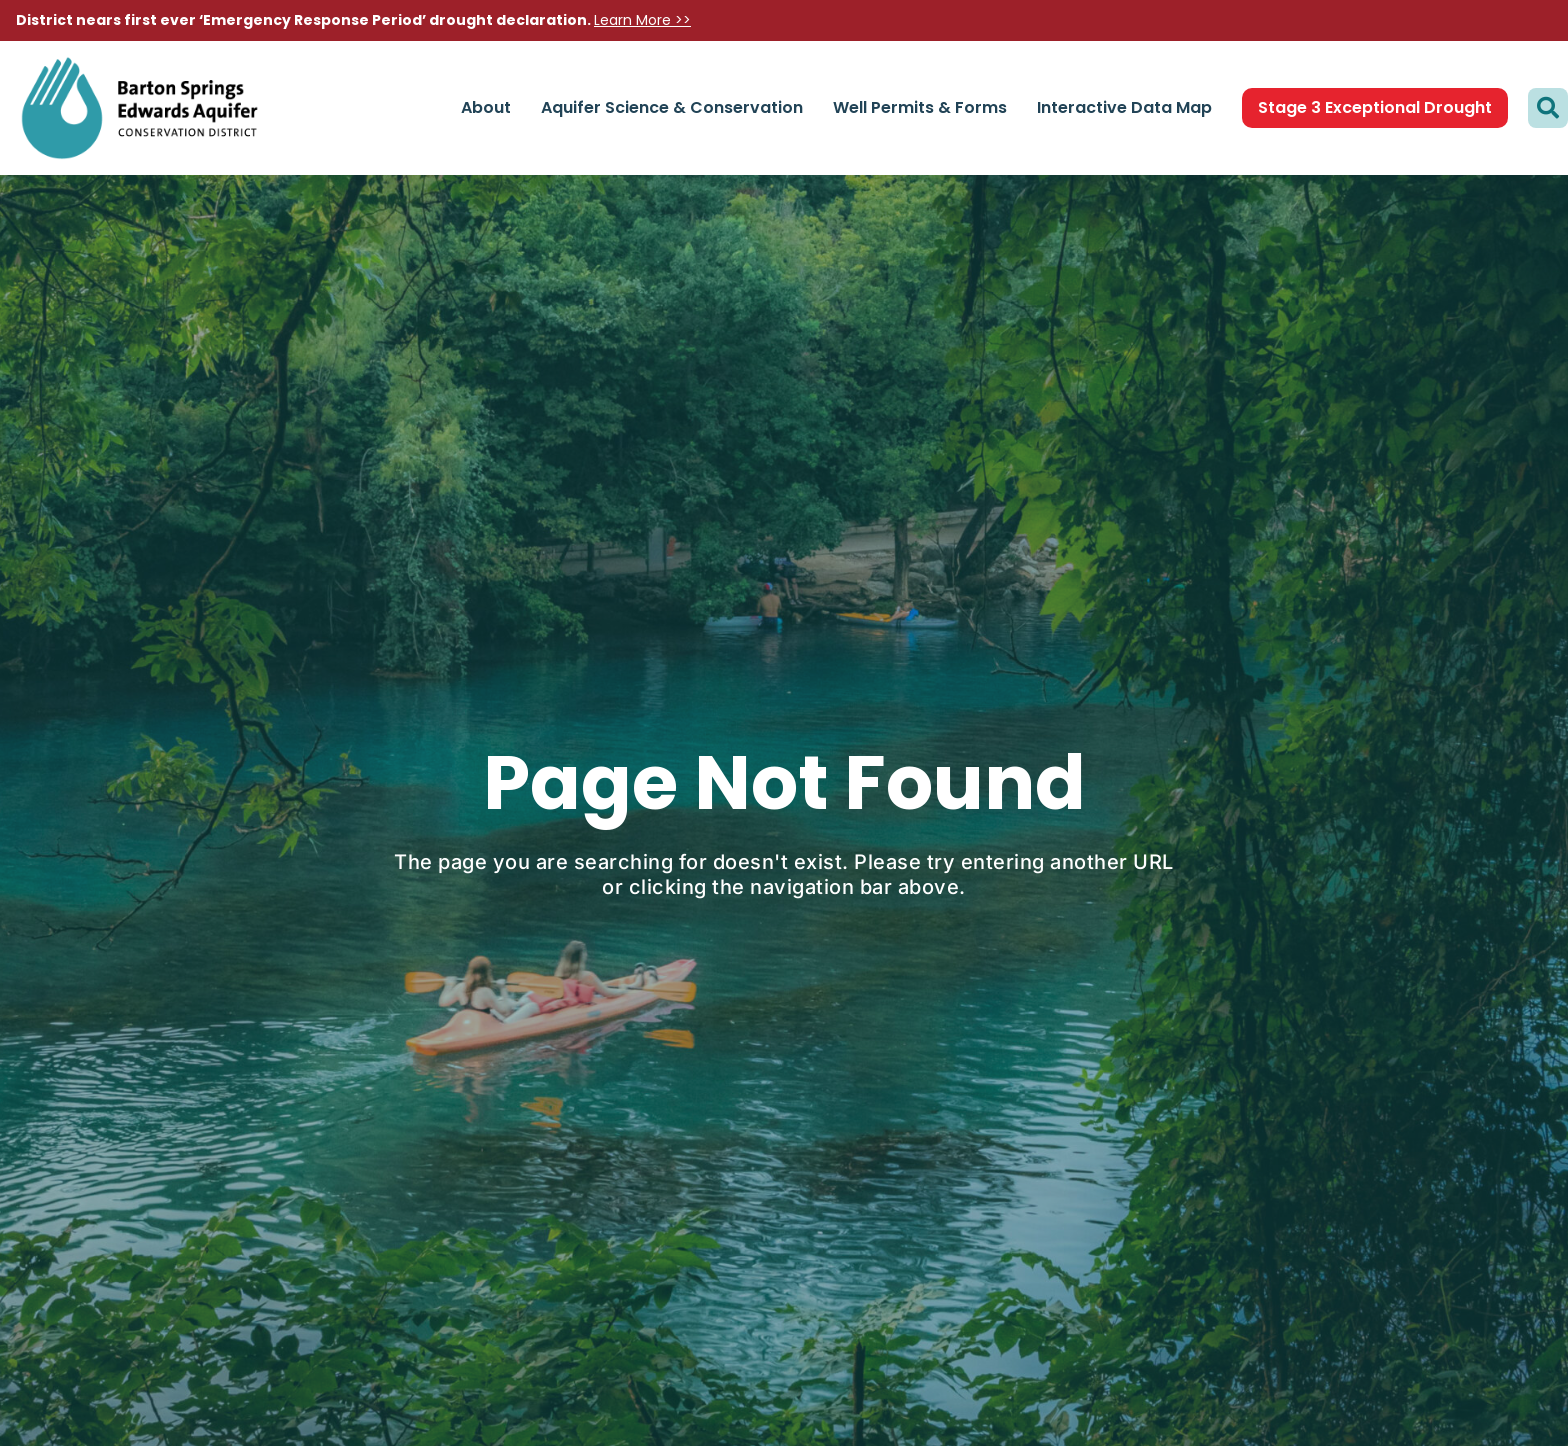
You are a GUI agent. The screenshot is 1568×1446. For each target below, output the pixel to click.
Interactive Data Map (1124, 107)
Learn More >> (642, 20)
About (486, 107)
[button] (1548, 108)
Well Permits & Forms (920, 107)
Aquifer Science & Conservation (672, 107)
